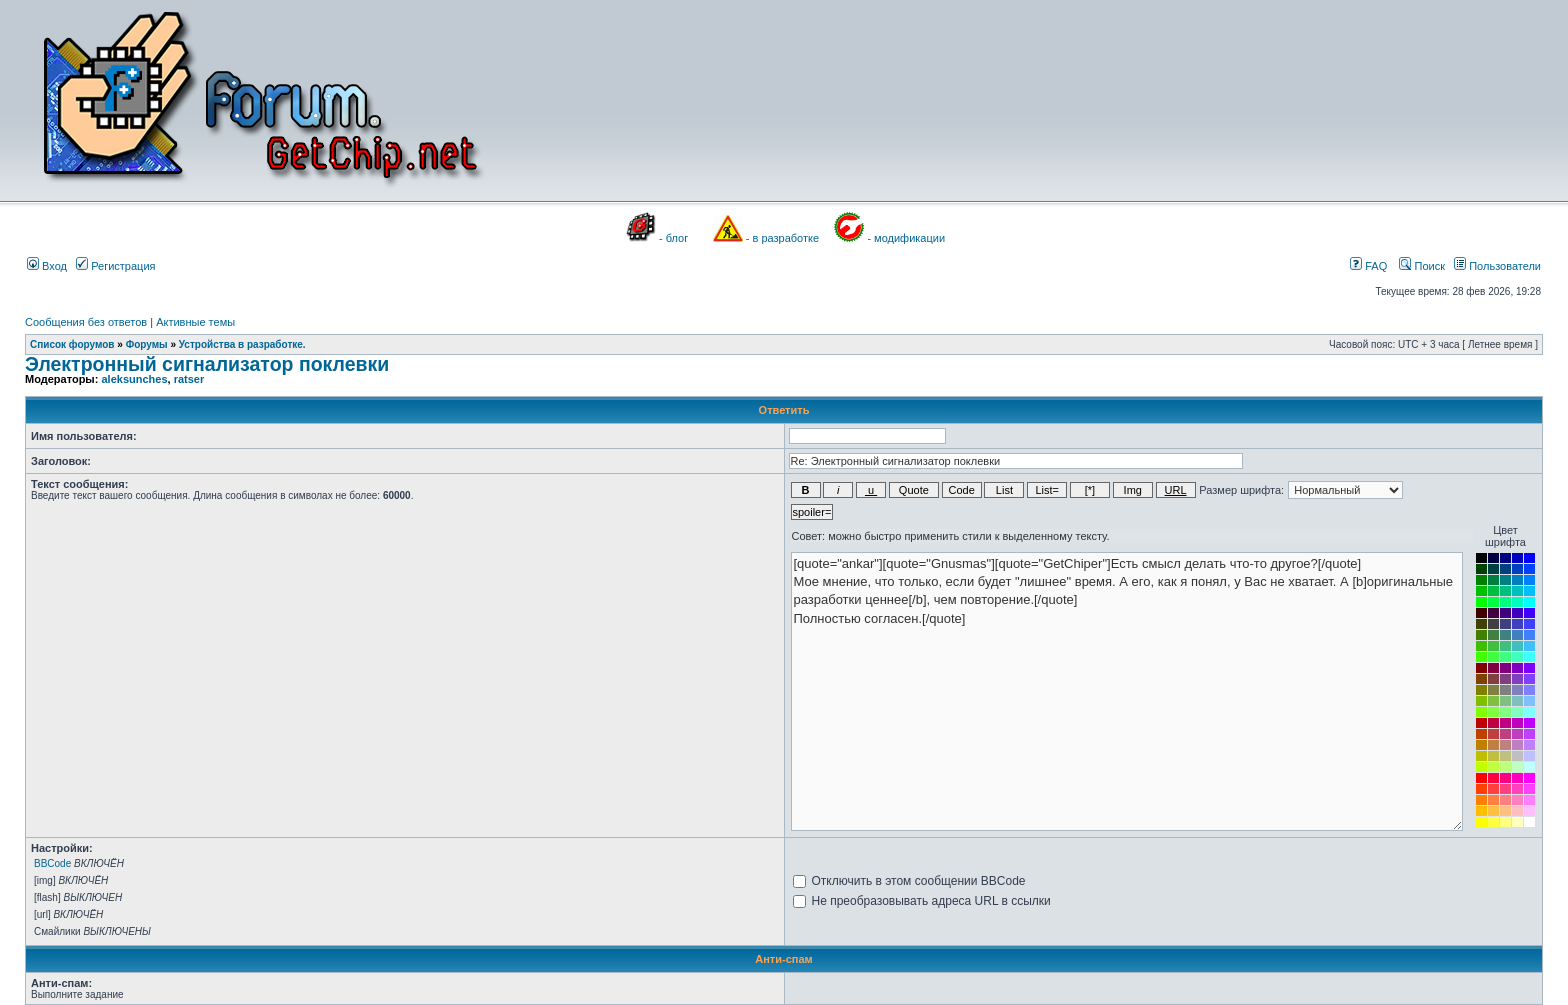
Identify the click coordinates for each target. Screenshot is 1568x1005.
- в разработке (782, 238)
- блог (673, 238)
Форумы (147, 344)
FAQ (1368, 266)
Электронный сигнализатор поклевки (207, 364)
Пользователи (1497, 266)
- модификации (906, 238)
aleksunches (134, 379)
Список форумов (72, 344)
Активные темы (195, 322)
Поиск (1422, 266)
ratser (189, 379)
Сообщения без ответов (86, 322)
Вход (47, 266)
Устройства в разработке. (242, 344)
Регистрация (115, 266)
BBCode (52, 863)
